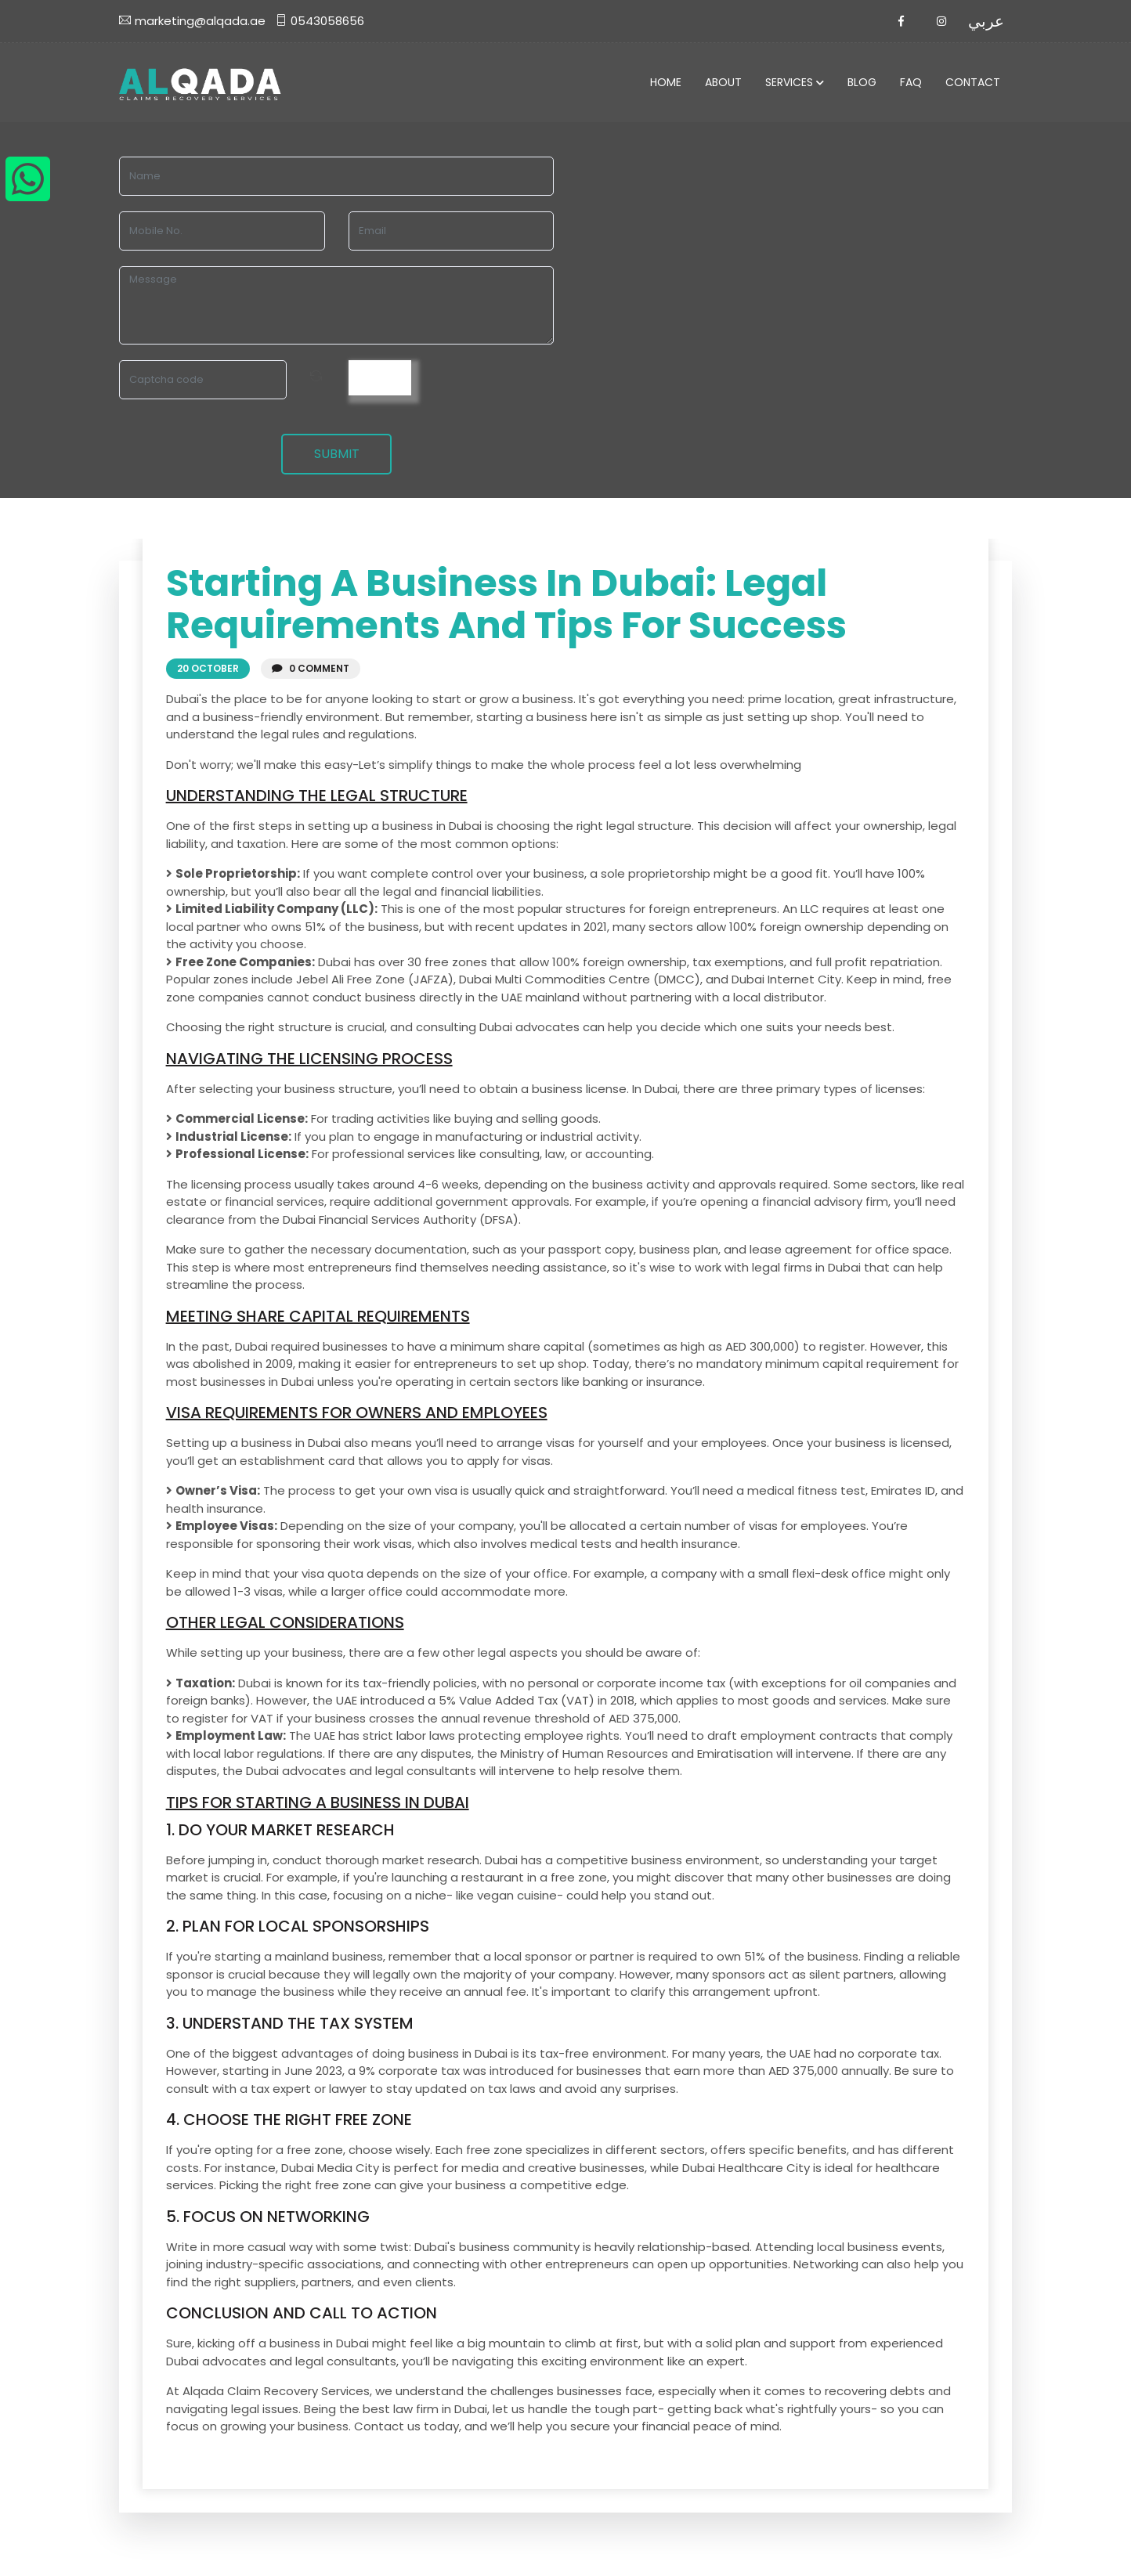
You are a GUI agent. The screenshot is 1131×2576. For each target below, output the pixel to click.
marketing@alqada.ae (192, 21)
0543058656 (319, 21)
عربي (986, 21)
